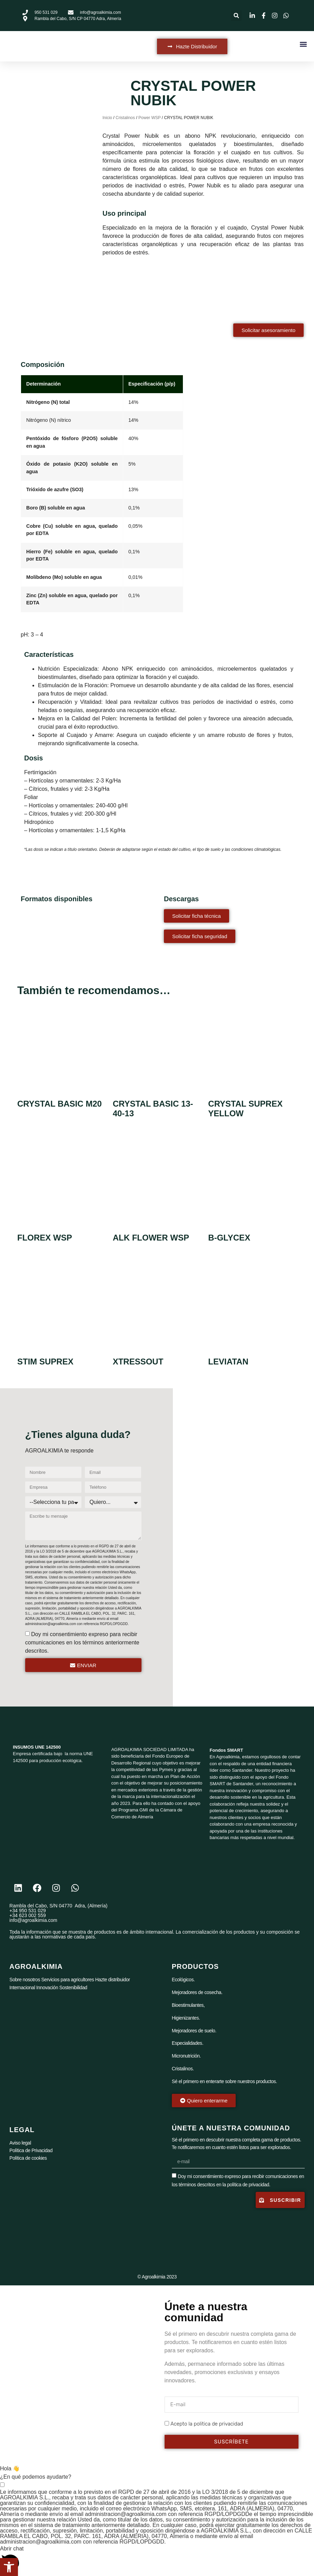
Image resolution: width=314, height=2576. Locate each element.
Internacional (22, 1987)
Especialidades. (187, 2043)
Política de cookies (28, 2158)
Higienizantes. (186, 2018)
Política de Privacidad (30, 2150)
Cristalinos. (183, 2068)
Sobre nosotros (24, 1979)
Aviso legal (20, 2143)
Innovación (47, 1987)
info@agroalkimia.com (33, 1920)
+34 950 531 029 (27, 1910)
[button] (236, 15)
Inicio (107, 117)
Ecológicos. (183, 1979)
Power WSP (149, 117)
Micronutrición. (186, 2056)
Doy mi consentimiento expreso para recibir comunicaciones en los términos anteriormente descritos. (82, 1642)
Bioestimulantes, (188, 2005)
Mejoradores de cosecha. (197, 1992)
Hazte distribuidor (112, 1979)
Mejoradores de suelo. (194, 2030)
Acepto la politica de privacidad (206, 2424)
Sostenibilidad (73, 1987)
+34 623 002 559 (27, 1915)
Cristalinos (125, 117)
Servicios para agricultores (67, 1979)
